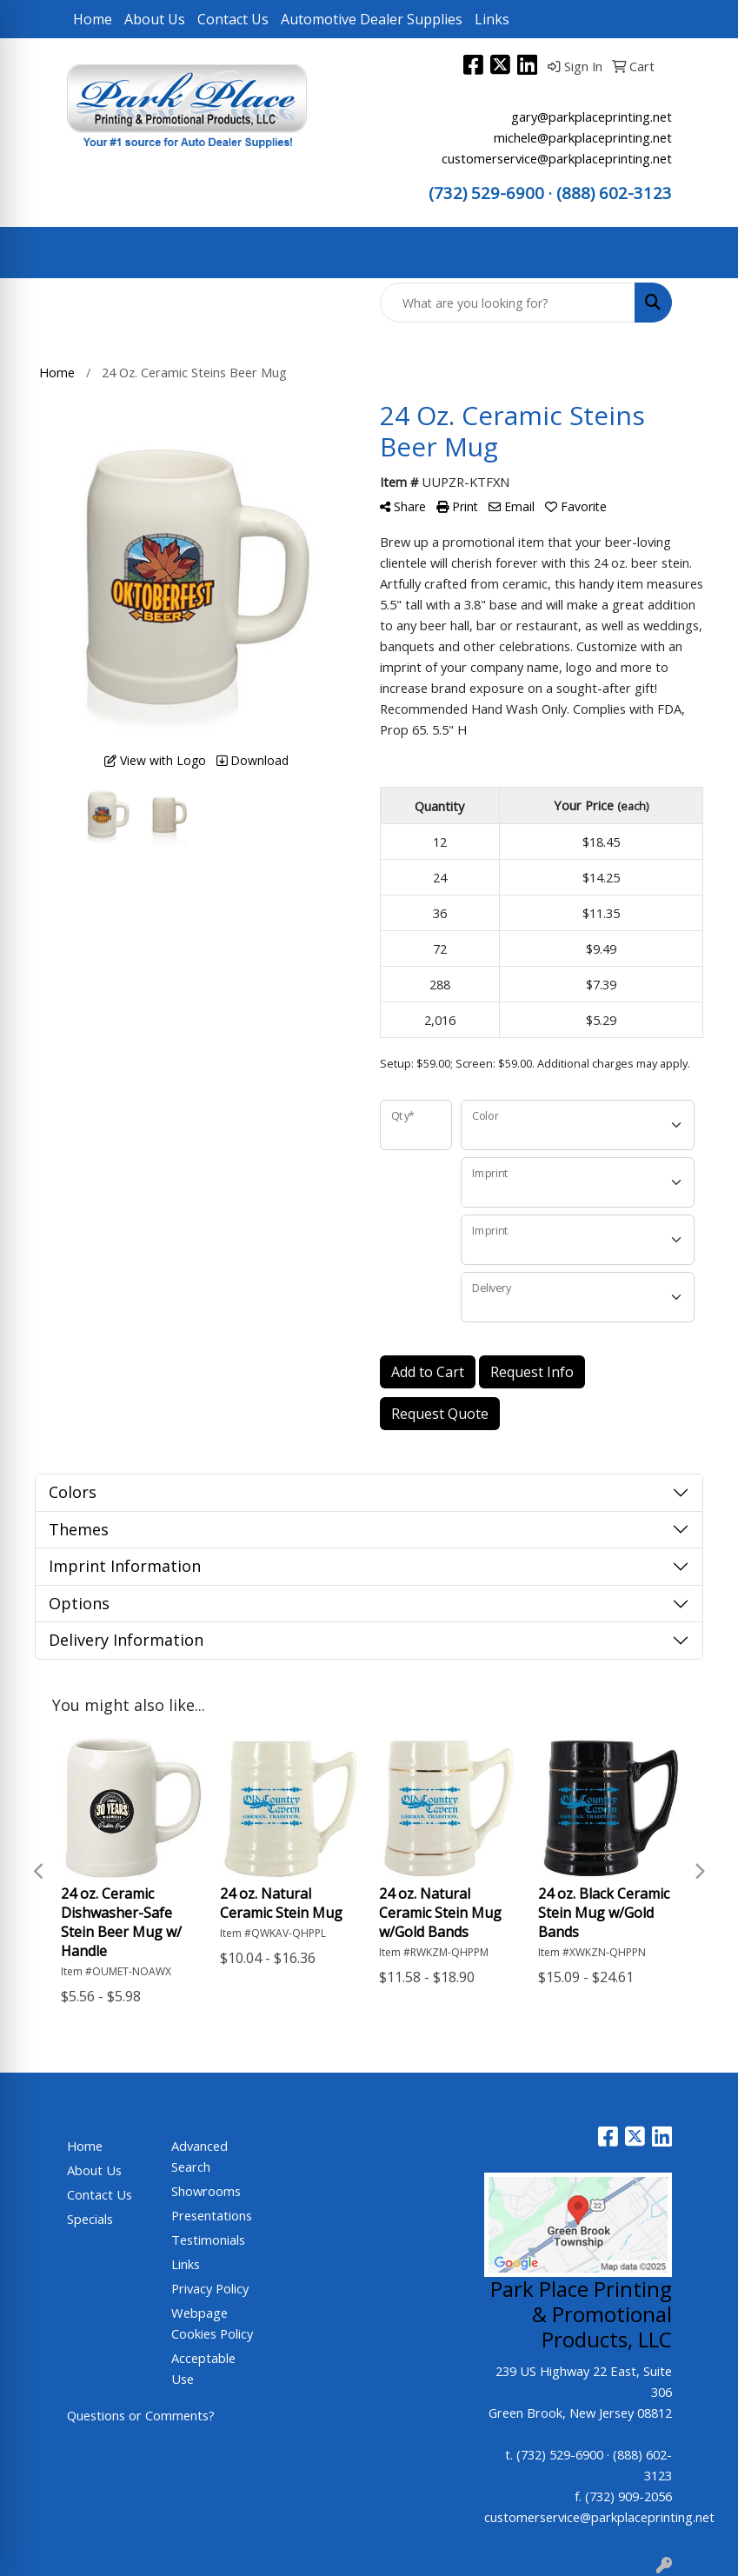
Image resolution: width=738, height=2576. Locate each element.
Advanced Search (199, 2156)
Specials (90, 2218)
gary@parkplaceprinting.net (591, 116)
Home (92, 19)
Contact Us (233, 19)
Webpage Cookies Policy (212, 2323)
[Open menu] (703, 253)
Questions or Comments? (141, 2415)
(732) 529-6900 (486, 192)
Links (492, 19)
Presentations (211, 2215)
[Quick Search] (507, 303)
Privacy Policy (210, 2288)
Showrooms (206, 2191)
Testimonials (208, 2239)
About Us (154, 19)
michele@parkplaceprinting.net (583, 137)
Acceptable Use (203, 2368)
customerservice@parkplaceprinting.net (557, 158)
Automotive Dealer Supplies (371, 19)
